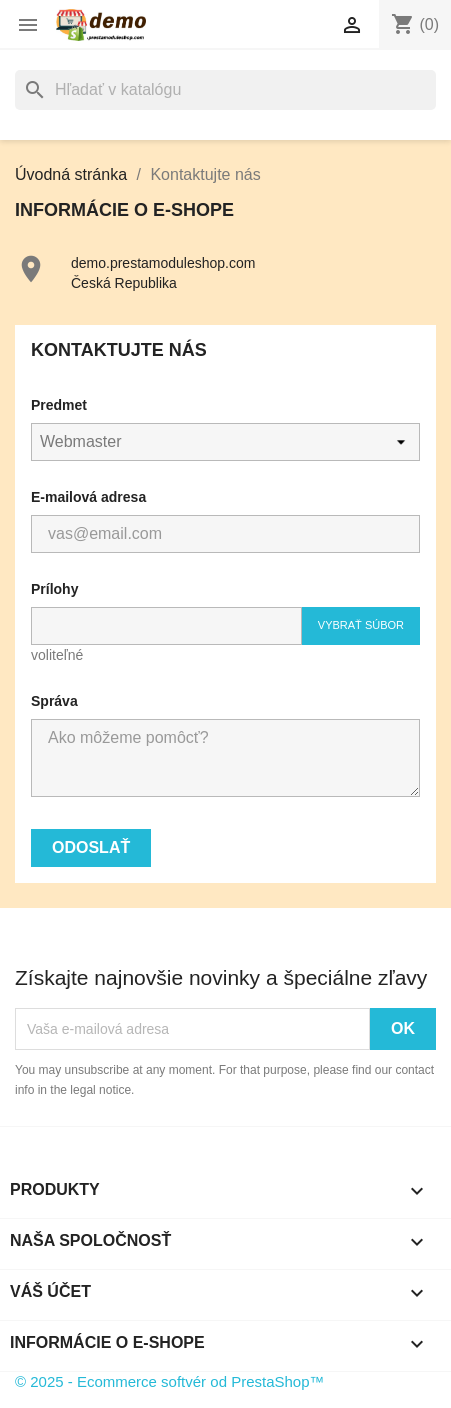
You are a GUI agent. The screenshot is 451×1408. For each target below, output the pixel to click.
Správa (54, 701)
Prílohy (54, 589)
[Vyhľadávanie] (225, 90)
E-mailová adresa (88, 497)
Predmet (59, 405)
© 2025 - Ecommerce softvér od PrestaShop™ (170, 1381)
